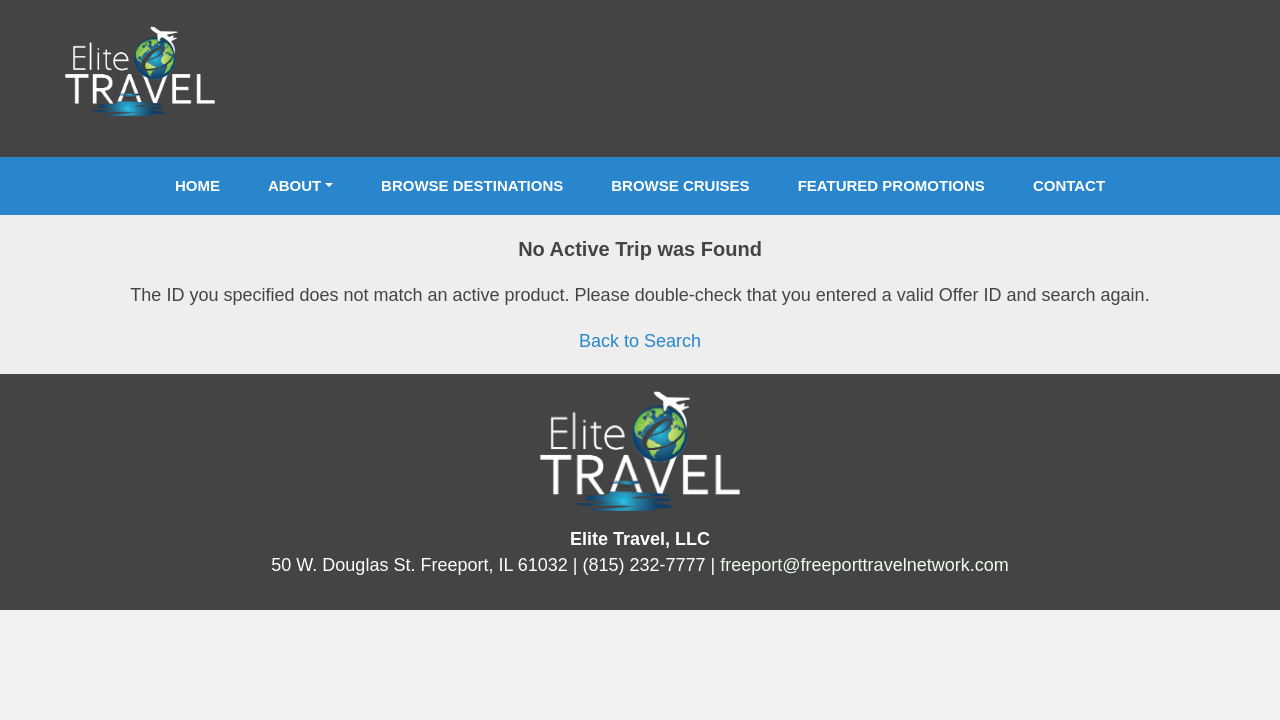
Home (197, 185)
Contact (1069, 185)
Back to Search (640, 341)
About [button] (294, 185)
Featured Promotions (891, 185)
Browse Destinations (472, 185)
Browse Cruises (680, 185)
